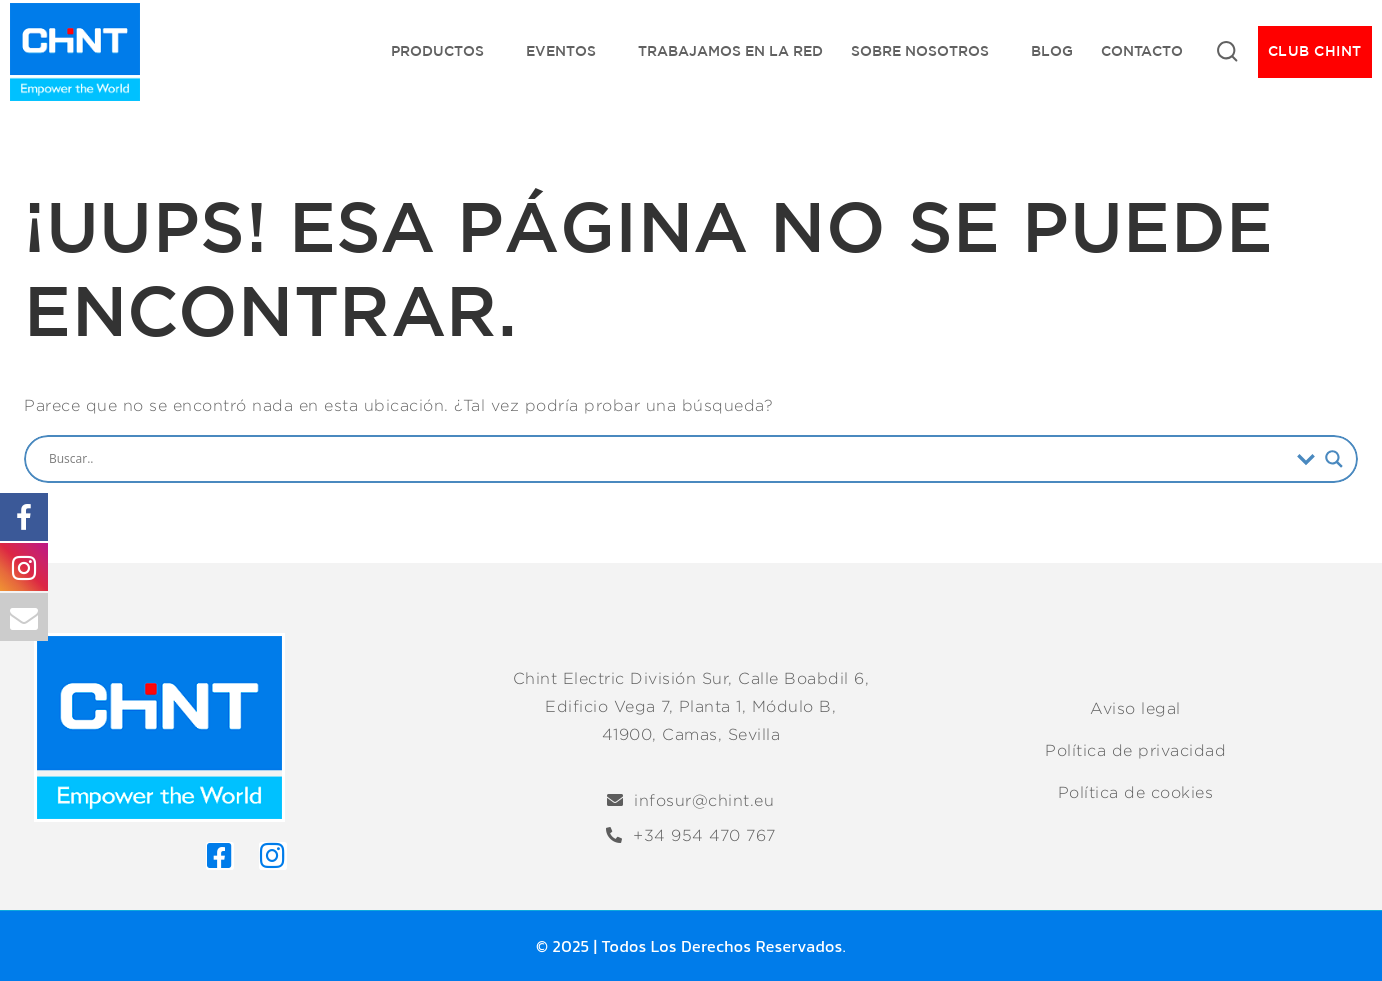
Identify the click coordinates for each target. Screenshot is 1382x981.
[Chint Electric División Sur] (75, 52)
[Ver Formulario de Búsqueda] (1227, 52)
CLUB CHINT (1315, 51)
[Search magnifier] (1334, 459)
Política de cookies (1136, 792)
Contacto (1142, 51)
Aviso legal (1135, 708)
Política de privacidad (1135, 750)
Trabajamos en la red (730, 51)
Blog (1052, 51)
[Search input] (668, 459)
